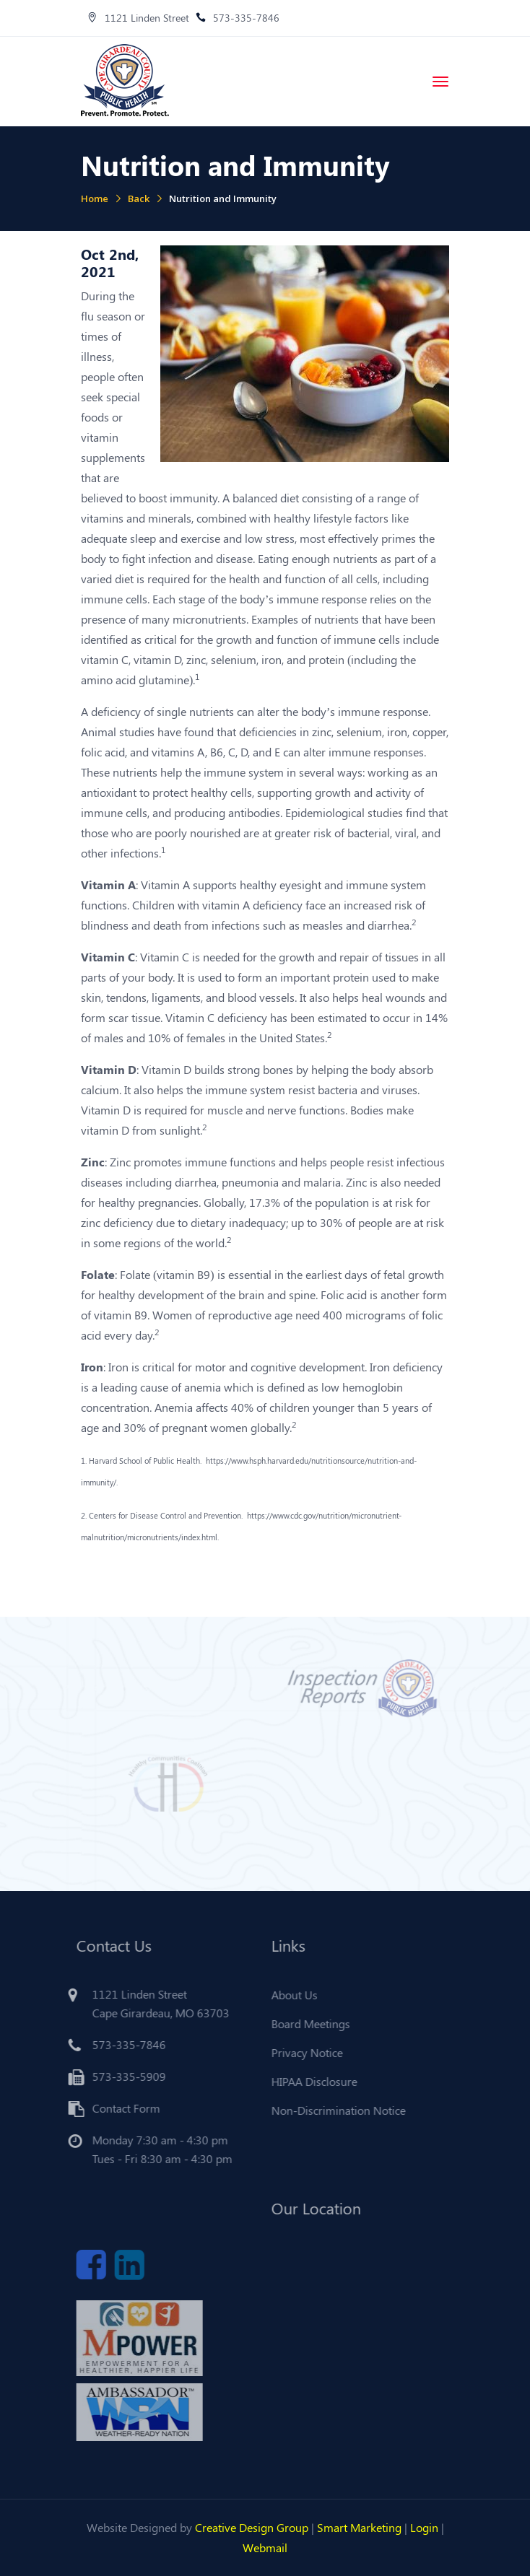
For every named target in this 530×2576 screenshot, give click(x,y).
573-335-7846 (237, 18)
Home (94, 198)
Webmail (265, 2547)
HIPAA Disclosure (310, 2081)
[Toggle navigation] (440, 81)
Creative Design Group (251, 2527)
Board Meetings (306, 2023)
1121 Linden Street (138, 18)
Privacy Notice (303, 2052)
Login (424, 2527)
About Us (290, 1994)
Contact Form (122, 2108)
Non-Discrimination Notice (334, 2110)
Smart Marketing (359, 2527)
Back (138, 198)
